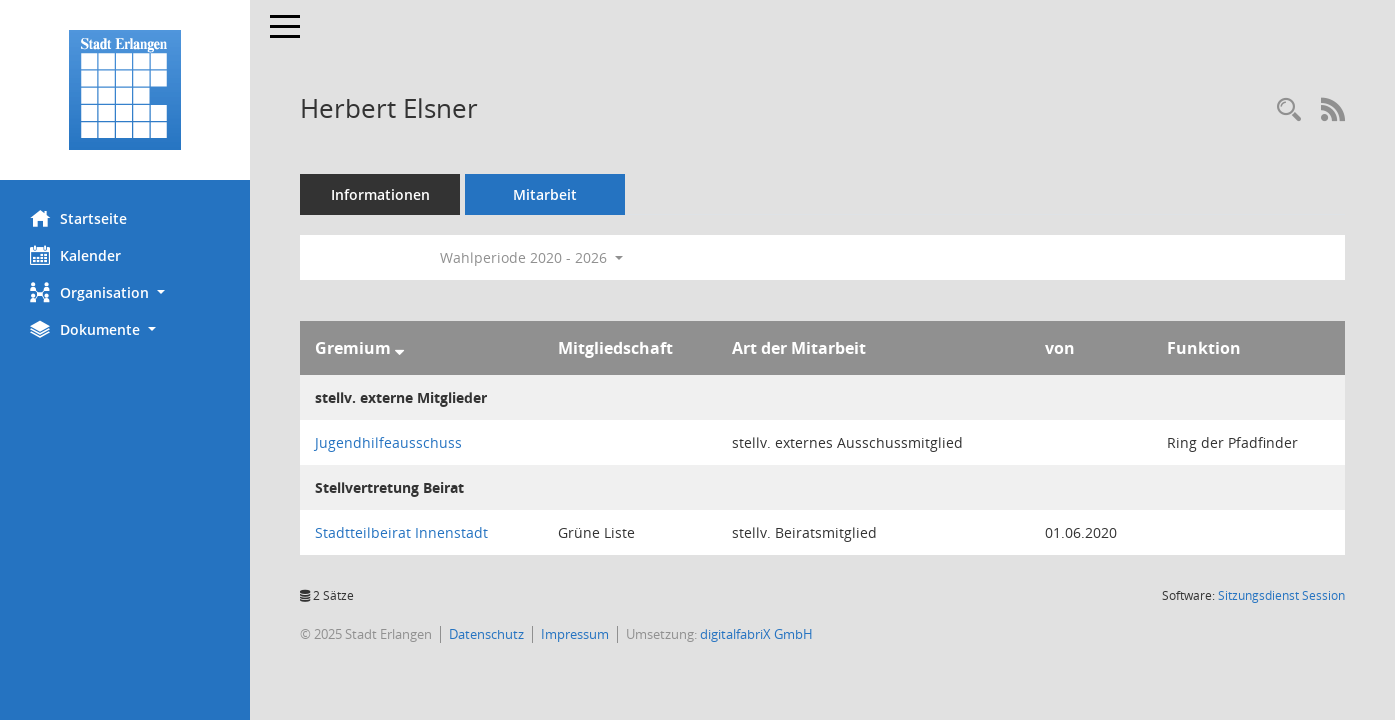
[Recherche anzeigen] (1289, 110)
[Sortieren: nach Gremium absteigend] (399, 348)
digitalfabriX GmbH (756, 634)
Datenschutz (486, 634)
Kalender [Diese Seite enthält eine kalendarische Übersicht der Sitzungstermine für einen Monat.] (75, 255)
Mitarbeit (545, 194)
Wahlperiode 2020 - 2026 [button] (531, 257)
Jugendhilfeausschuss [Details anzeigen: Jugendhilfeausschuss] (388, 442)
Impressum (575, 634)
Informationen (380, 194)
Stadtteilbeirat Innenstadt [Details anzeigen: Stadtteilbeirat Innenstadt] (401, 532)
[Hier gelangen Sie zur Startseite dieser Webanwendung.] (125, 90)
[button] (125, 292)
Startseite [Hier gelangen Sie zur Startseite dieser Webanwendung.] (78, 218)
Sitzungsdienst (1281, 595)
